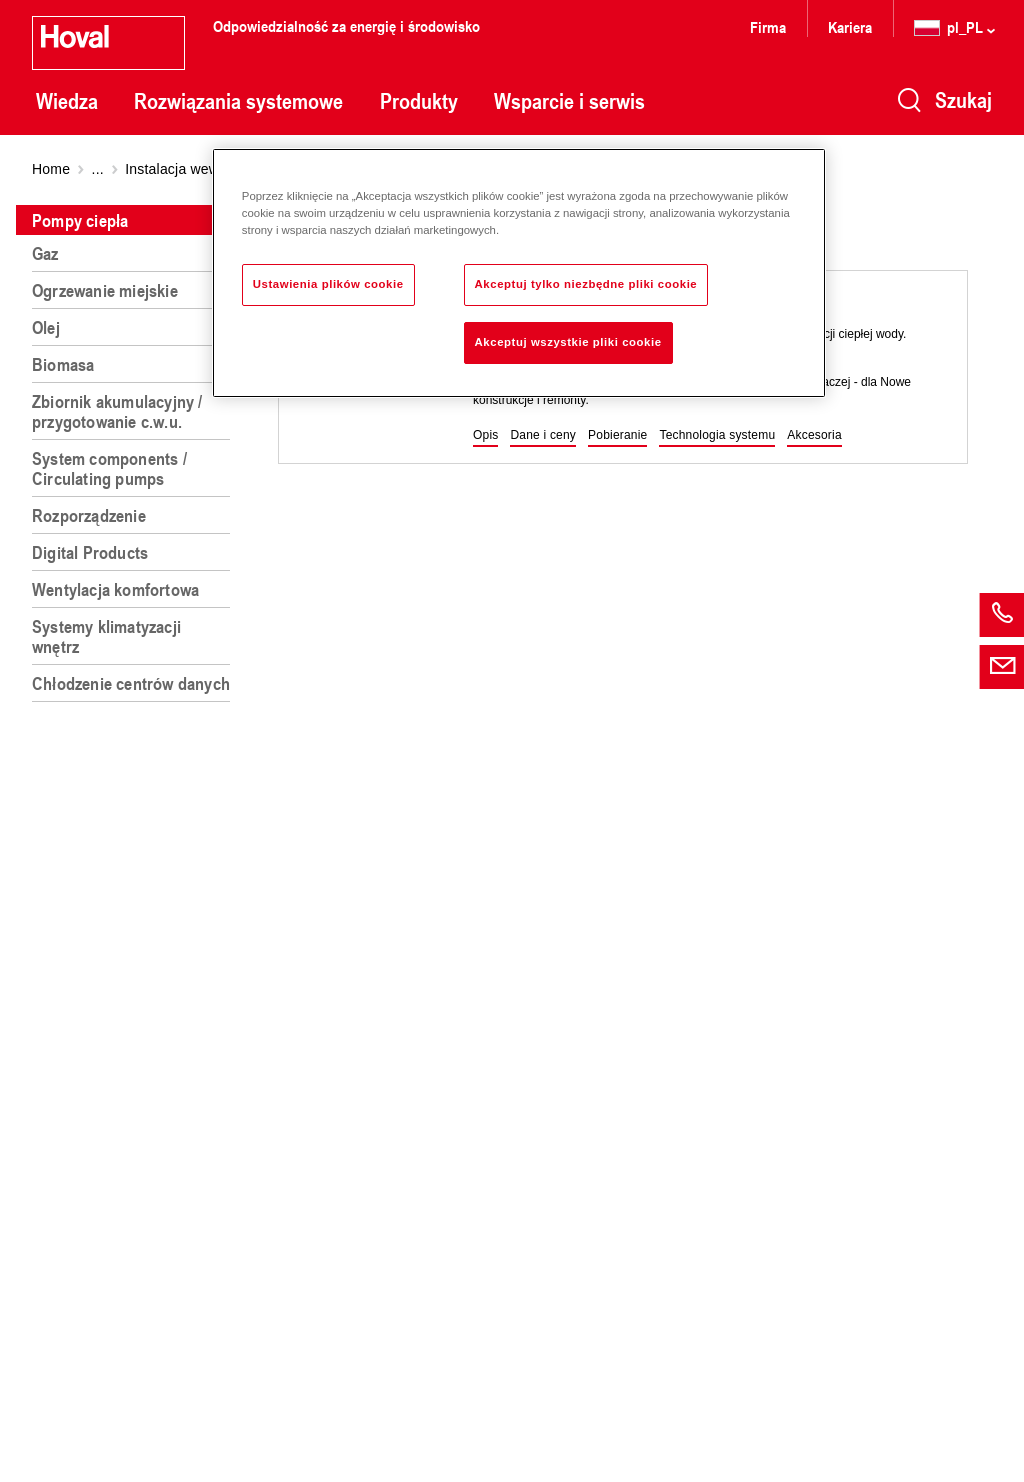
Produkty (419, 101)
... (98, 169)
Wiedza (67, 101)
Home (51, 169)
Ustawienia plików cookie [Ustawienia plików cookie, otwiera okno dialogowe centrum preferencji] (328, 284)
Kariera (850, 26)
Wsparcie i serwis (569, 101)
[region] (135, 835)
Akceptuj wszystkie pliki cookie (568, 342)
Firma (768, 26)
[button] (485, 436)
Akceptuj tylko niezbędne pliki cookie (586, 284)
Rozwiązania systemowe (238, 101)
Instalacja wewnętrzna (196, 169)
